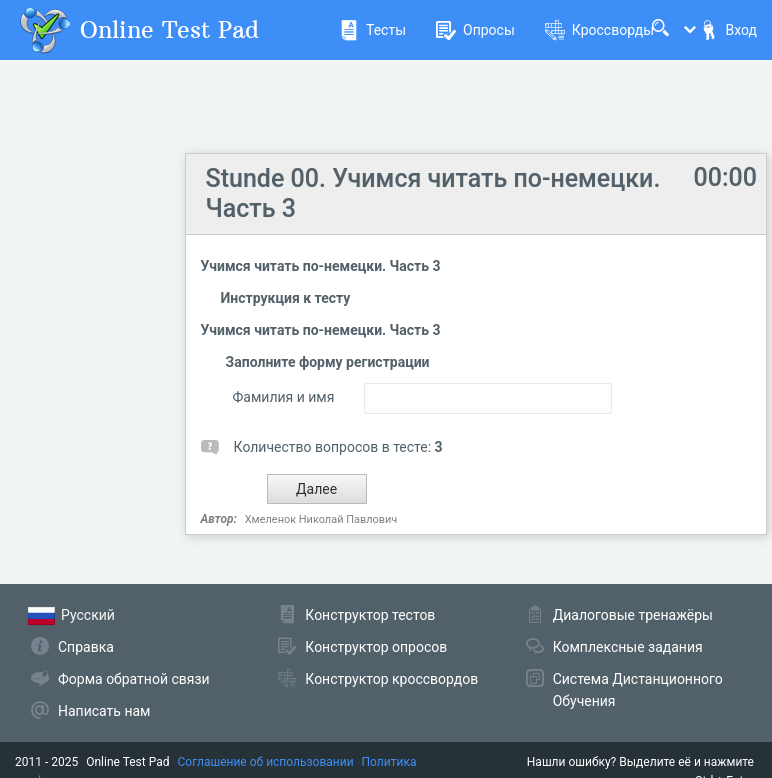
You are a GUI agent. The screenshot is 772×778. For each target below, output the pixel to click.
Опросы (475, 30)
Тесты (372, 30)
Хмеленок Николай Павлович (321, 519)
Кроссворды (599, 30)
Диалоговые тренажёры (633, 615)
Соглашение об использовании (266, 762)
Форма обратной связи (134, 679)
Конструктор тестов (370, 615)
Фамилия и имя (284, 397)
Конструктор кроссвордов (391, 679)
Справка (86, 647)
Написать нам (104, 711)
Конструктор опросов (376, 647)
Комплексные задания (628, 647)
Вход (728, 30)
